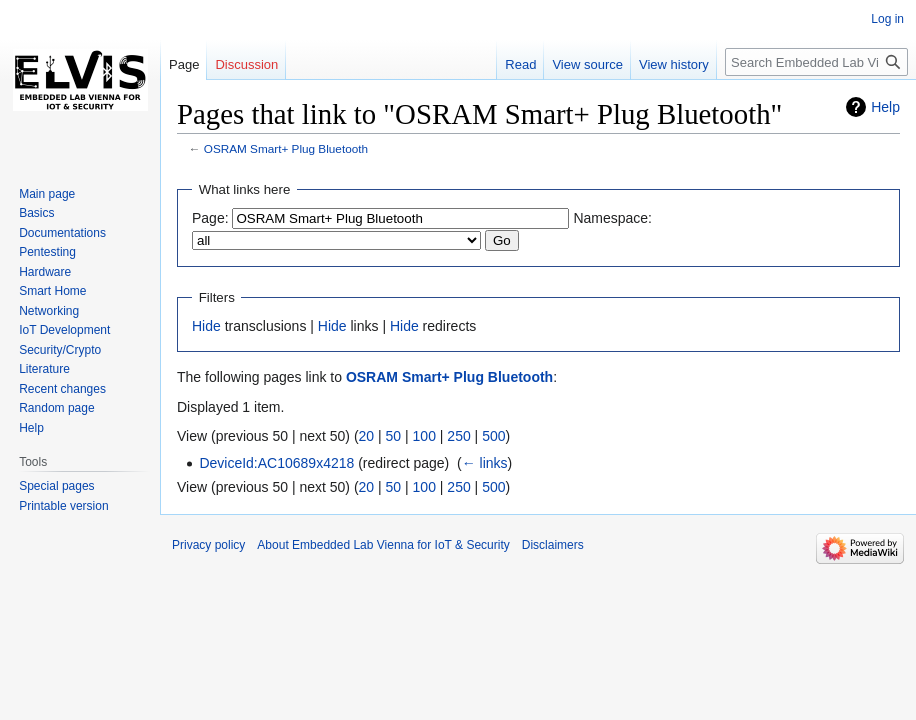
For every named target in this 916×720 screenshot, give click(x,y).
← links (485, 463)
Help (885, 107)
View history (674, 64)
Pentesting (47, 252)
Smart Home (52, 291)
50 (394, 436)
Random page (56, 408)
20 (367, 436)
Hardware (45, 272)
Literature (44, 369)
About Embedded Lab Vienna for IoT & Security (383, 545)
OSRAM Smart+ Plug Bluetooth (286, 148)
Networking (49, 311)
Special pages (56, 486)
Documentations (62, 233)
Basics (36, 213)
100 (424, 436)
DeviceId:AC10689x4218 (276, 463)
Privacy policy (208, 545)
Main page (47, 194)
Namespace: (612, 218)
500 (493, 436)
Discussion (246, 64)
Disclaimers (553, 545)
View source (587, 64)
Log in (887, 19)
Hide (206, 326)
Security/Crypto (60, 350)
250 (458, 436)
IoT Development (64, 330)
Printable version (63, 506)
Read (520, 64)
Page (184, 64)
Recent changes (62, 389)
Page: (210, 218)
